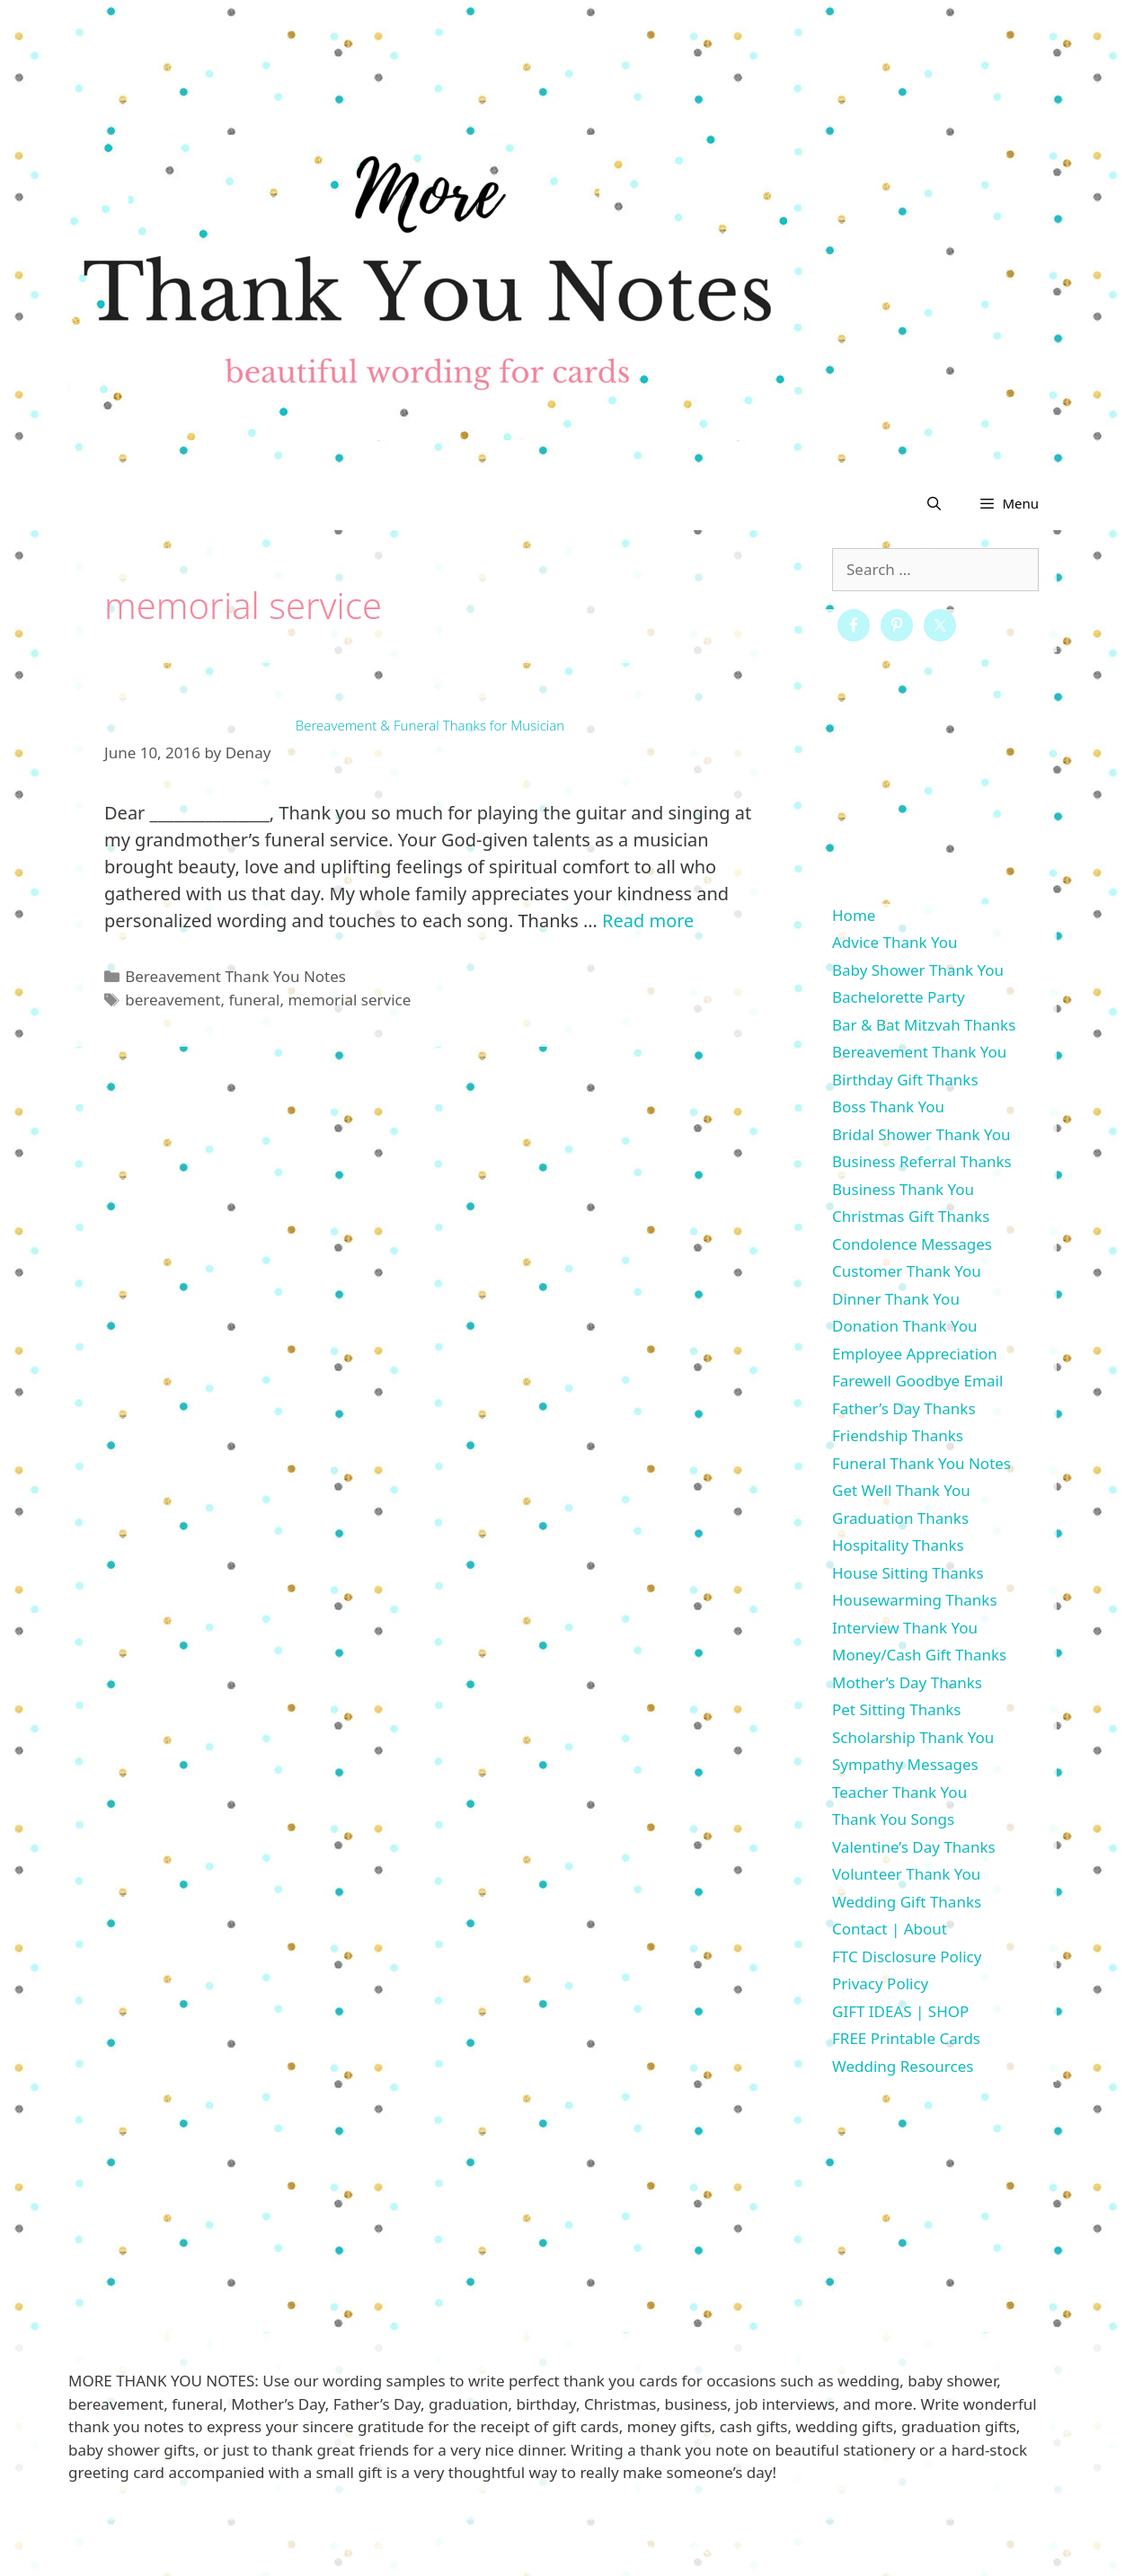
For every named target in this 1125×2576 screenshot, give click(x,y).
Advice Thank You (895, 942)
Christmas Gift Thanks (910, 1216)
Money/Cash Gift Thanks (919, 1654)
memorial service (349, 999)
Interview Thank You (905, 1627)
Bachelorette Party (898, 997)
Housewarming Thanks (914, 1599)
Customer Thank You (906, 1271)
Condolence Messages (912, 1244)
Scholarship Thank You (913, 1737)
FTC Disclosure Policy (906, 1956)
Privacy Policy (880, 1983)
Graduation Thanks (900, 1518)
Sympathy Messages (905, 1764)
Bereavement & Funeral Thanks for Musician (430, 725)
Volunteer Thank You (906, 1873)
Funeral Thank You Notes (921, 1463)
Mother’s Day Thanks (907, 1682)
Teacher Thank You (899, 1792)
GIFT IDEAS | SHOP (900, 2011)
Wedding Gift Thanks (906, 1901)
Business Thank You (903, 1189)
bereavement (172, 999)
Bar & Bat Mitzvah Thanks (923, 1024)
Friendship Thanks (897, 1435)
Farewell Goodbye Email (917, 1380)
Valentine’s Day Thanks (914, 1847)
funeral (253, 999)
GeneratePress (703, 2548)
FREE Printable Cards (906, 2038)
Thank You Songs (893, 1819)
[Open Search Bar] (934, 503)
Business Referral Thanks (922, 1161)
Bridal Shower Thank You (921, 1134)
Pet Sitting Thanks (896, 1709)
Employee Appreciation (914, 1353)
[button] (1009, 503)
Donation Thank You (905, 1325)
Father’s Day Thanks (904, 1408)
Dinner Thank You (896, 1298)
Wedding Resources (902, 2066)
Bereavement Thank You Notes (235, 976)
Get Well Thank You (901, 1490)
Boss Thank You (888, 1106)
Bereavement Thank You (919, 1051)
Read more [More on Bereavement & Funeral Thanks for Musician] (648, 920)
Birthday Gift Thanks (905, 1079)
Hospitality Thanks (898, 1545)
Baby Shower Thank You (918, 970)
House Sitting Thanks (908, 1572)
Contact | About (889, 1928)
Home (853, 915)
